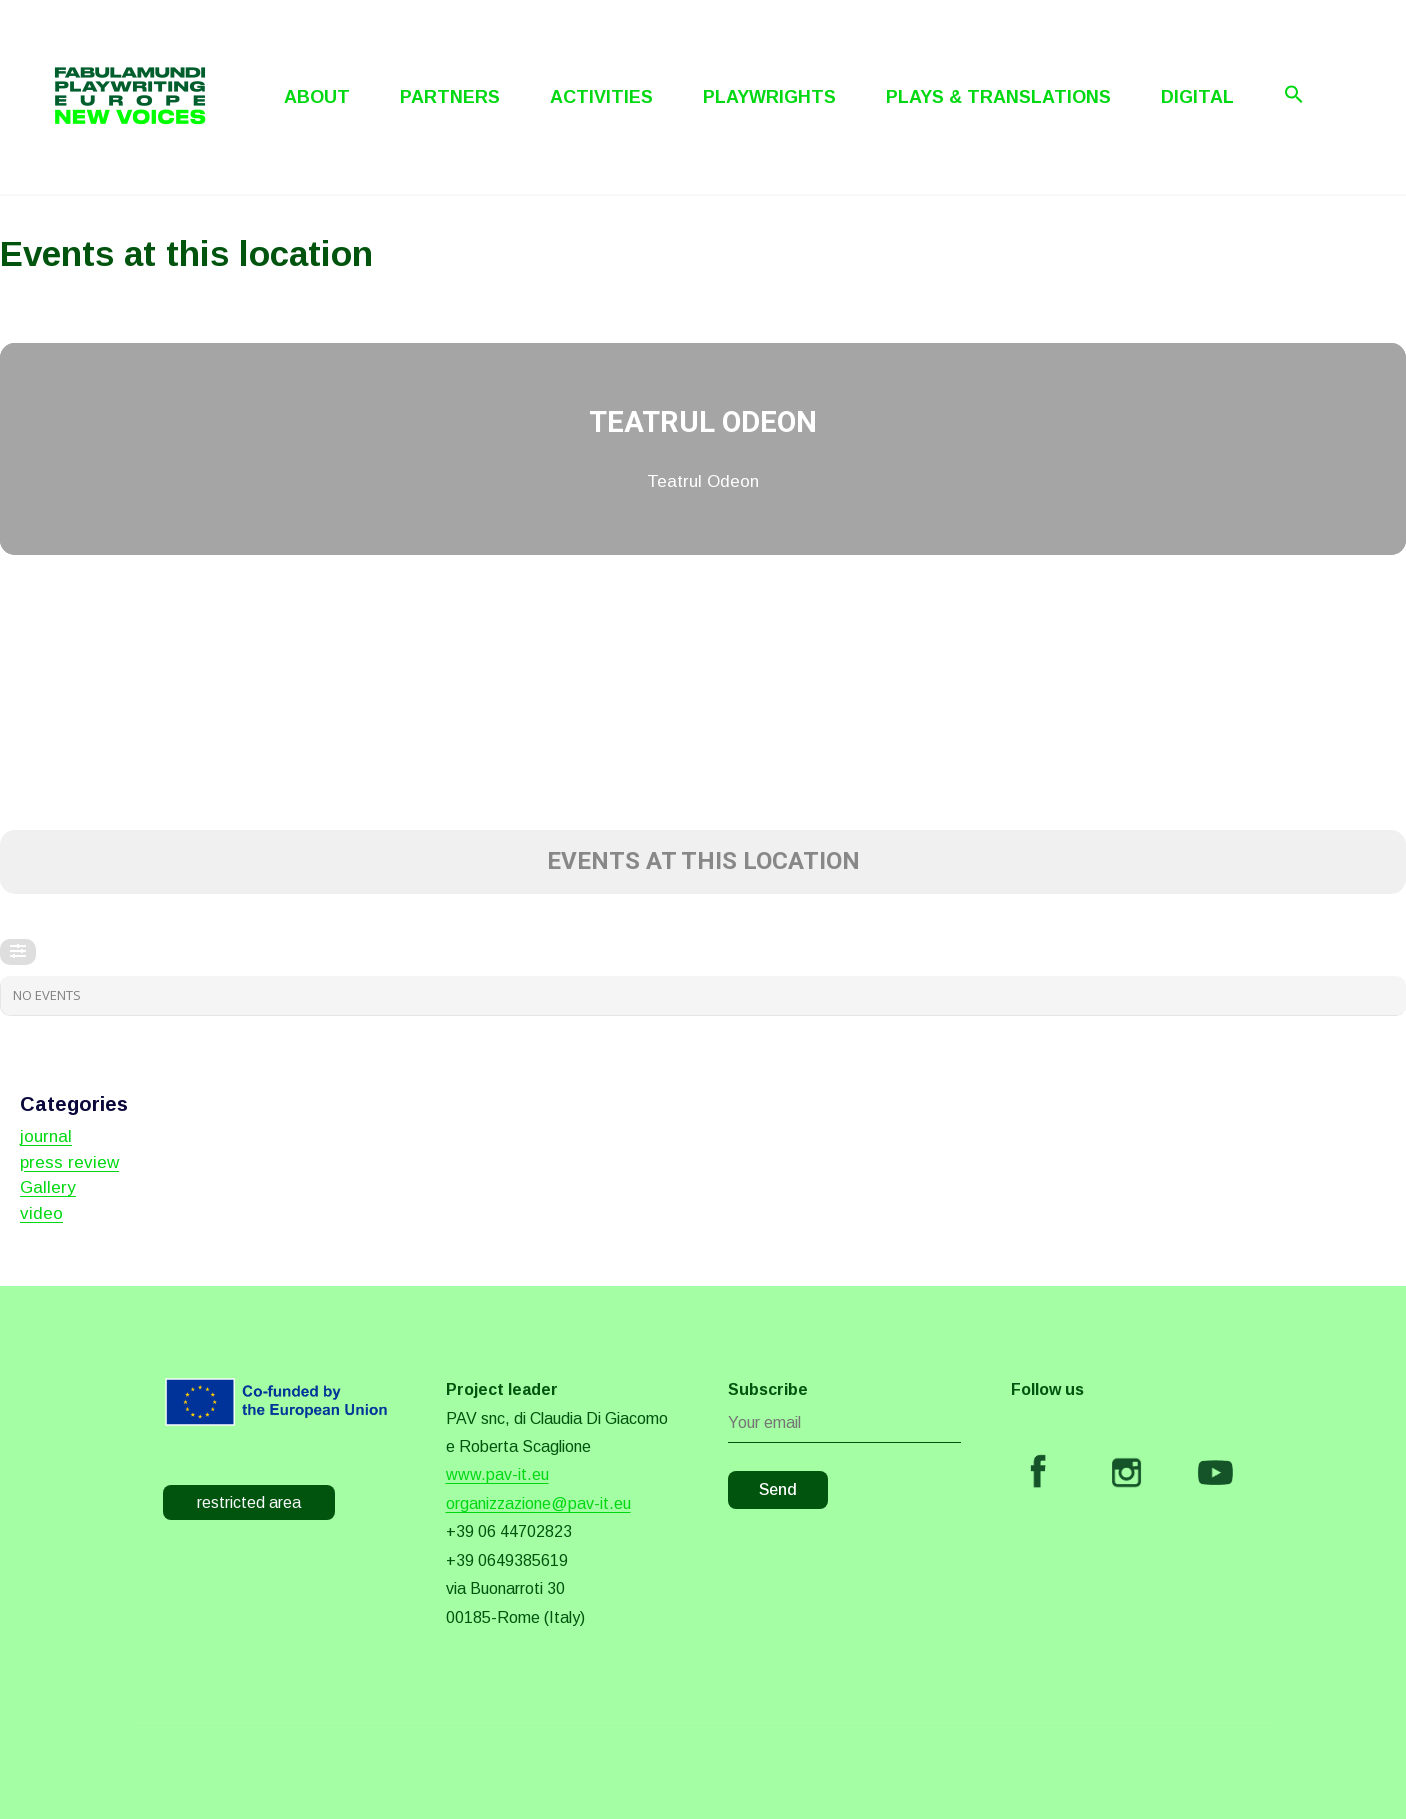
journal (46, 1136)
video (41, 1213)
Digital (1197, 97)
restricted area (249, 1502)
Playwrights (769, 97)
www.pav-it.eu (497, 1474)
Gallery (48, 1187)
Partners (450, 97)
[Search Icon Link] (1294, 94)
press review (69, 1162)
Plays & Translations (998, 97)
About (317, 97)
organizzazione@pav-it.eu (538, 1503)
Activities (601, 97)
